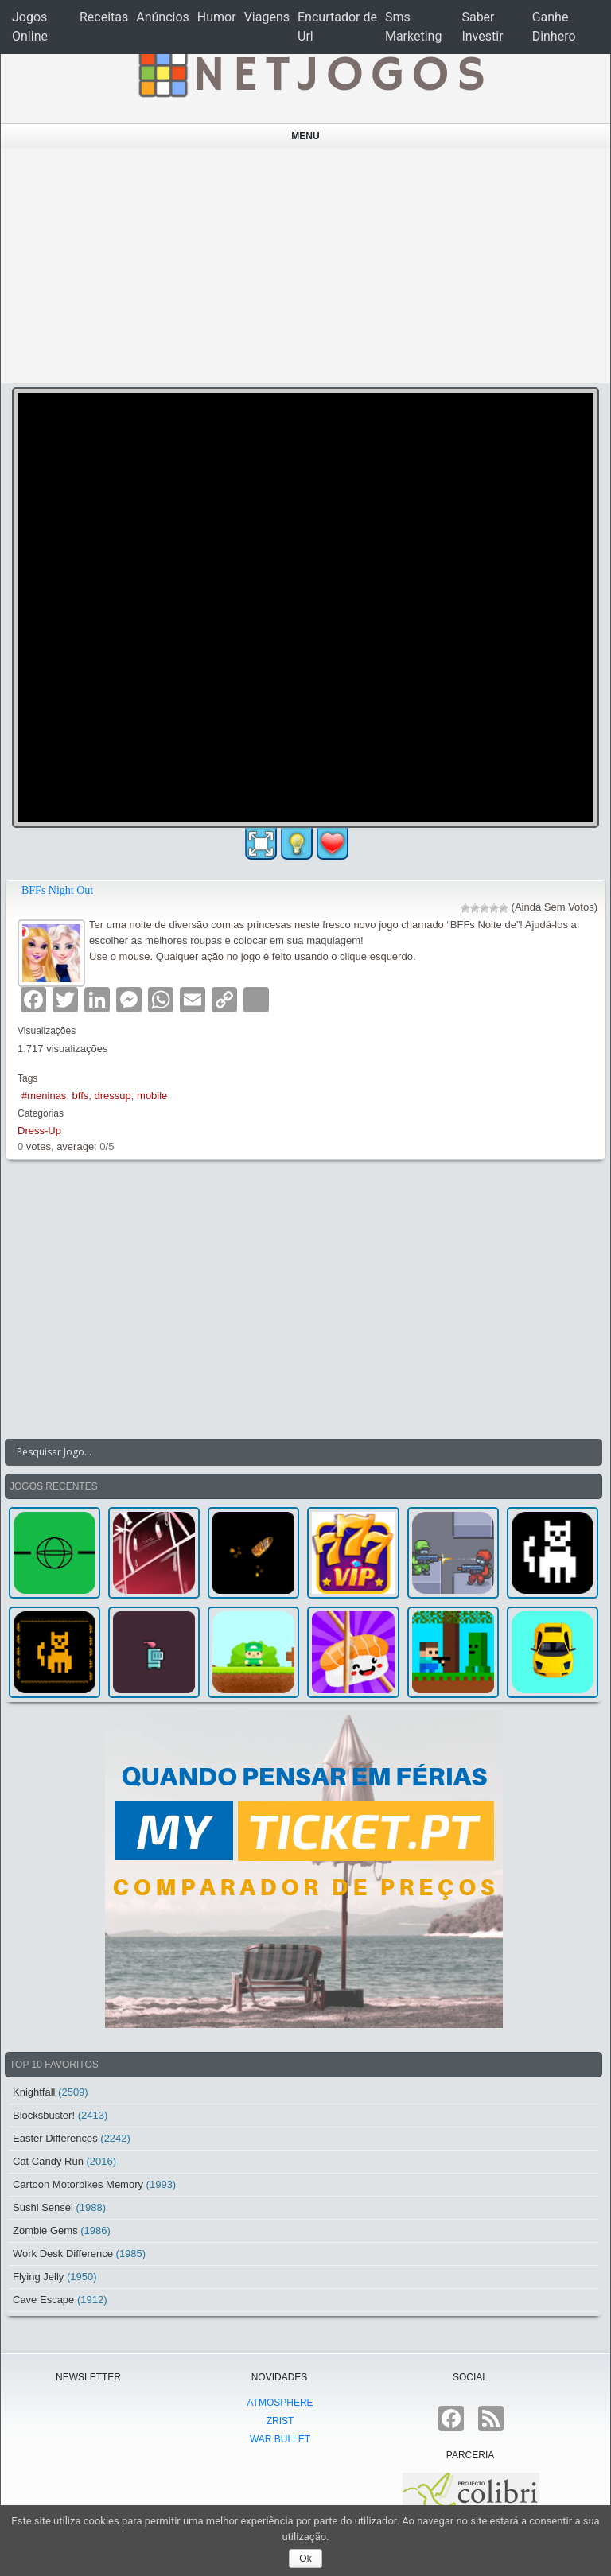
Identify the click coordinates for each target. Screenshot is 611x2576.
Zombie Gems (45, 2230)
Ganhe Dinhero (554, 27)
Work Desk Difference (63, 2253)
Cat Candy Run (48, 2161)
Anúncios (162, 17)
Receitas (104, 17)
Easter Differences (55, 2138)
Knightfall (34, 2092)
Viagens (267, 17)
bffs (80, 1096)
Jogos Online (30, 27)
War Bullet (280, 2439)
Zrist (280, 2420)
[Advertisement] (306, 265)
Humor (216, 17)
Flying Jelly (38, 2277)
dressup (113, 1096)
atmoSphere (280, 2402)
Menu (305, 136)
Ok (305, 2558)
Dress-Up (39, 1130)
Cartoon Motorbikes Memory (78, 2184)
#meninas (43, 1096)
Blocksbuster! (44, 2115)
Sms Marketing (413, 27)
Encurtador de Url (337, 27)
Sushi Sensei (43, 2207)
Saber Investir (482, 27)
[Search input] (294, 1452)
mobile (152, 1096)
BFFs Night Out (57, 890)
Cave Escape (43, 2300)
